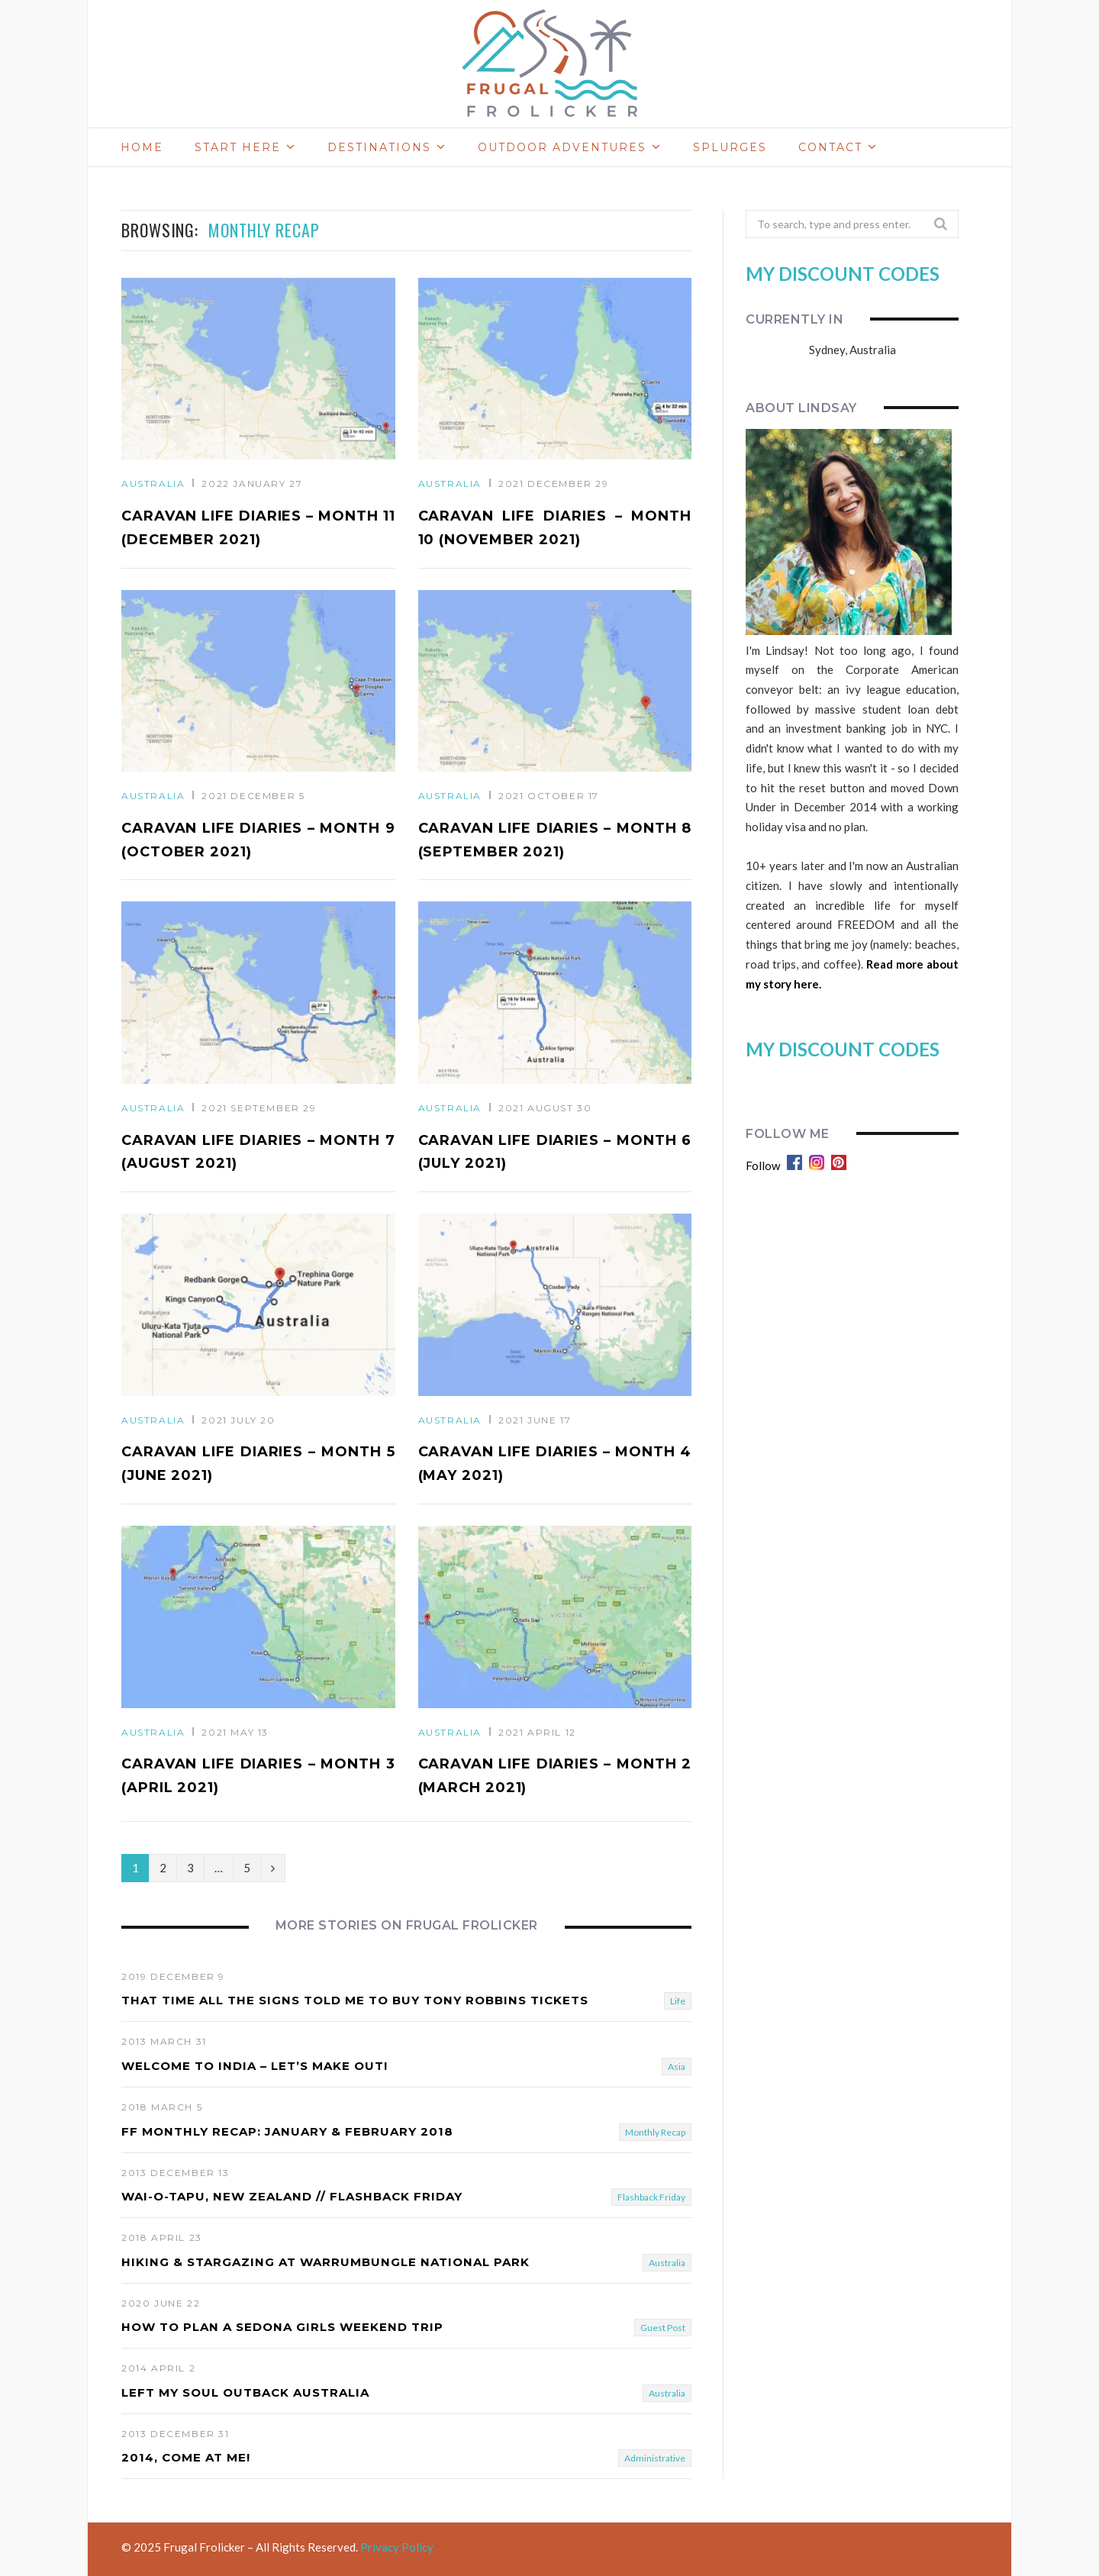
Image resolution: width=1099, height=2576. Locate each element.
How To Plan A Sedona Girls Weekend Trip (282, 2327)
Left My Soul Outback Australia (245, 2392)
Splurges (730, 147)
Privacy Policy (396, 2548)
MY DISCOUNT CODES (842, 274)
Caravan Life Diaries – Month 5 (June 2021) (258, 1464)
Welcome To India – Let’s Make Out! (254, 2066)
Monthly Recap (655, 2132)
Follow (763, 1165)
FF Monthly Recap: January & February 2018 (287, 2131)
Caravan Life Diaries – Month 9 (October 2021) (258, 840)
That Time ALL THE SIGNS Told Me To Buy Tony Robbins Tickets (354, 2001)
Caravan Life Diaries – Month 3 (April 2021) (258, 1775)
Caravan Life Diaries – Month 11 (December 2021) (258, 528)
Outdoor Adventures (562, 147)
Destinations (379, 147)
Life (677, 2001)
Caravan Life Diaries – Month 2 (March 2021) (555, 1775)
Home (142, 147)
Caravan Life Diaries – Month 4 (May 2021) (555, 1464)
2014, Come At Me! (185, 2458)
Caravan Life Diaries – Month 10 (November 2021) (555, 528)
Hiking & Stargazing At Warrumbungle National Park (325, 2262)
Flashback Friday (651, 2197)
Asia (676, 2066)
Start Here (238, 147)
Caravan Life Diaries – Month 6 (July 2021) (555, 1152)
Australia (153, 483)
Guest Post (662, 2327)
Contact (830, 147)
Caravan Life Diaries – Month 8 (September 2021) (555, 840)
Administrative (654, 2459)
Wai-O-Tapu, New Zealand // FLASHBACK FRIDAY (291, 2196)
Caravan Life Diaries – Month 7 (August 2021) (258, 1152)
